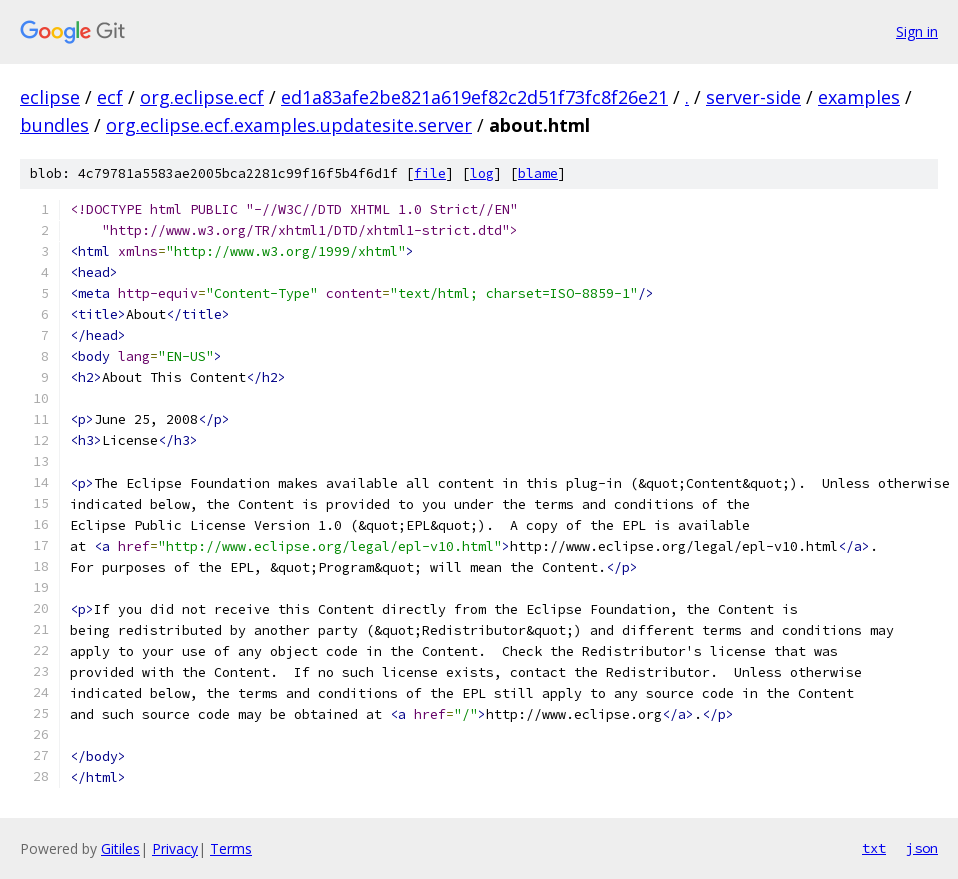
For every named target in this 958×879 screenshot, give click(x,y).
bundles (54, 125)
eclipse (50, 97)
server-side (753, 97)
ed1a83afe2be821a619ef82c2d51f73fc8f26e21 (474, 97)
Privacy (175, 848)
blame (538, 173)
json (922, 848)
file (430, 173)
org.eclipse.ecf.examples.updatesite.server (289, 125)
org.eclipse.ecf (202, 97)
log (482, 173)
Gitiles (120, 848)
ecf (110, 97)
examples (859, 97)
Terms (231, 848)
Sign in (917, 31)
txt (874, 848)
